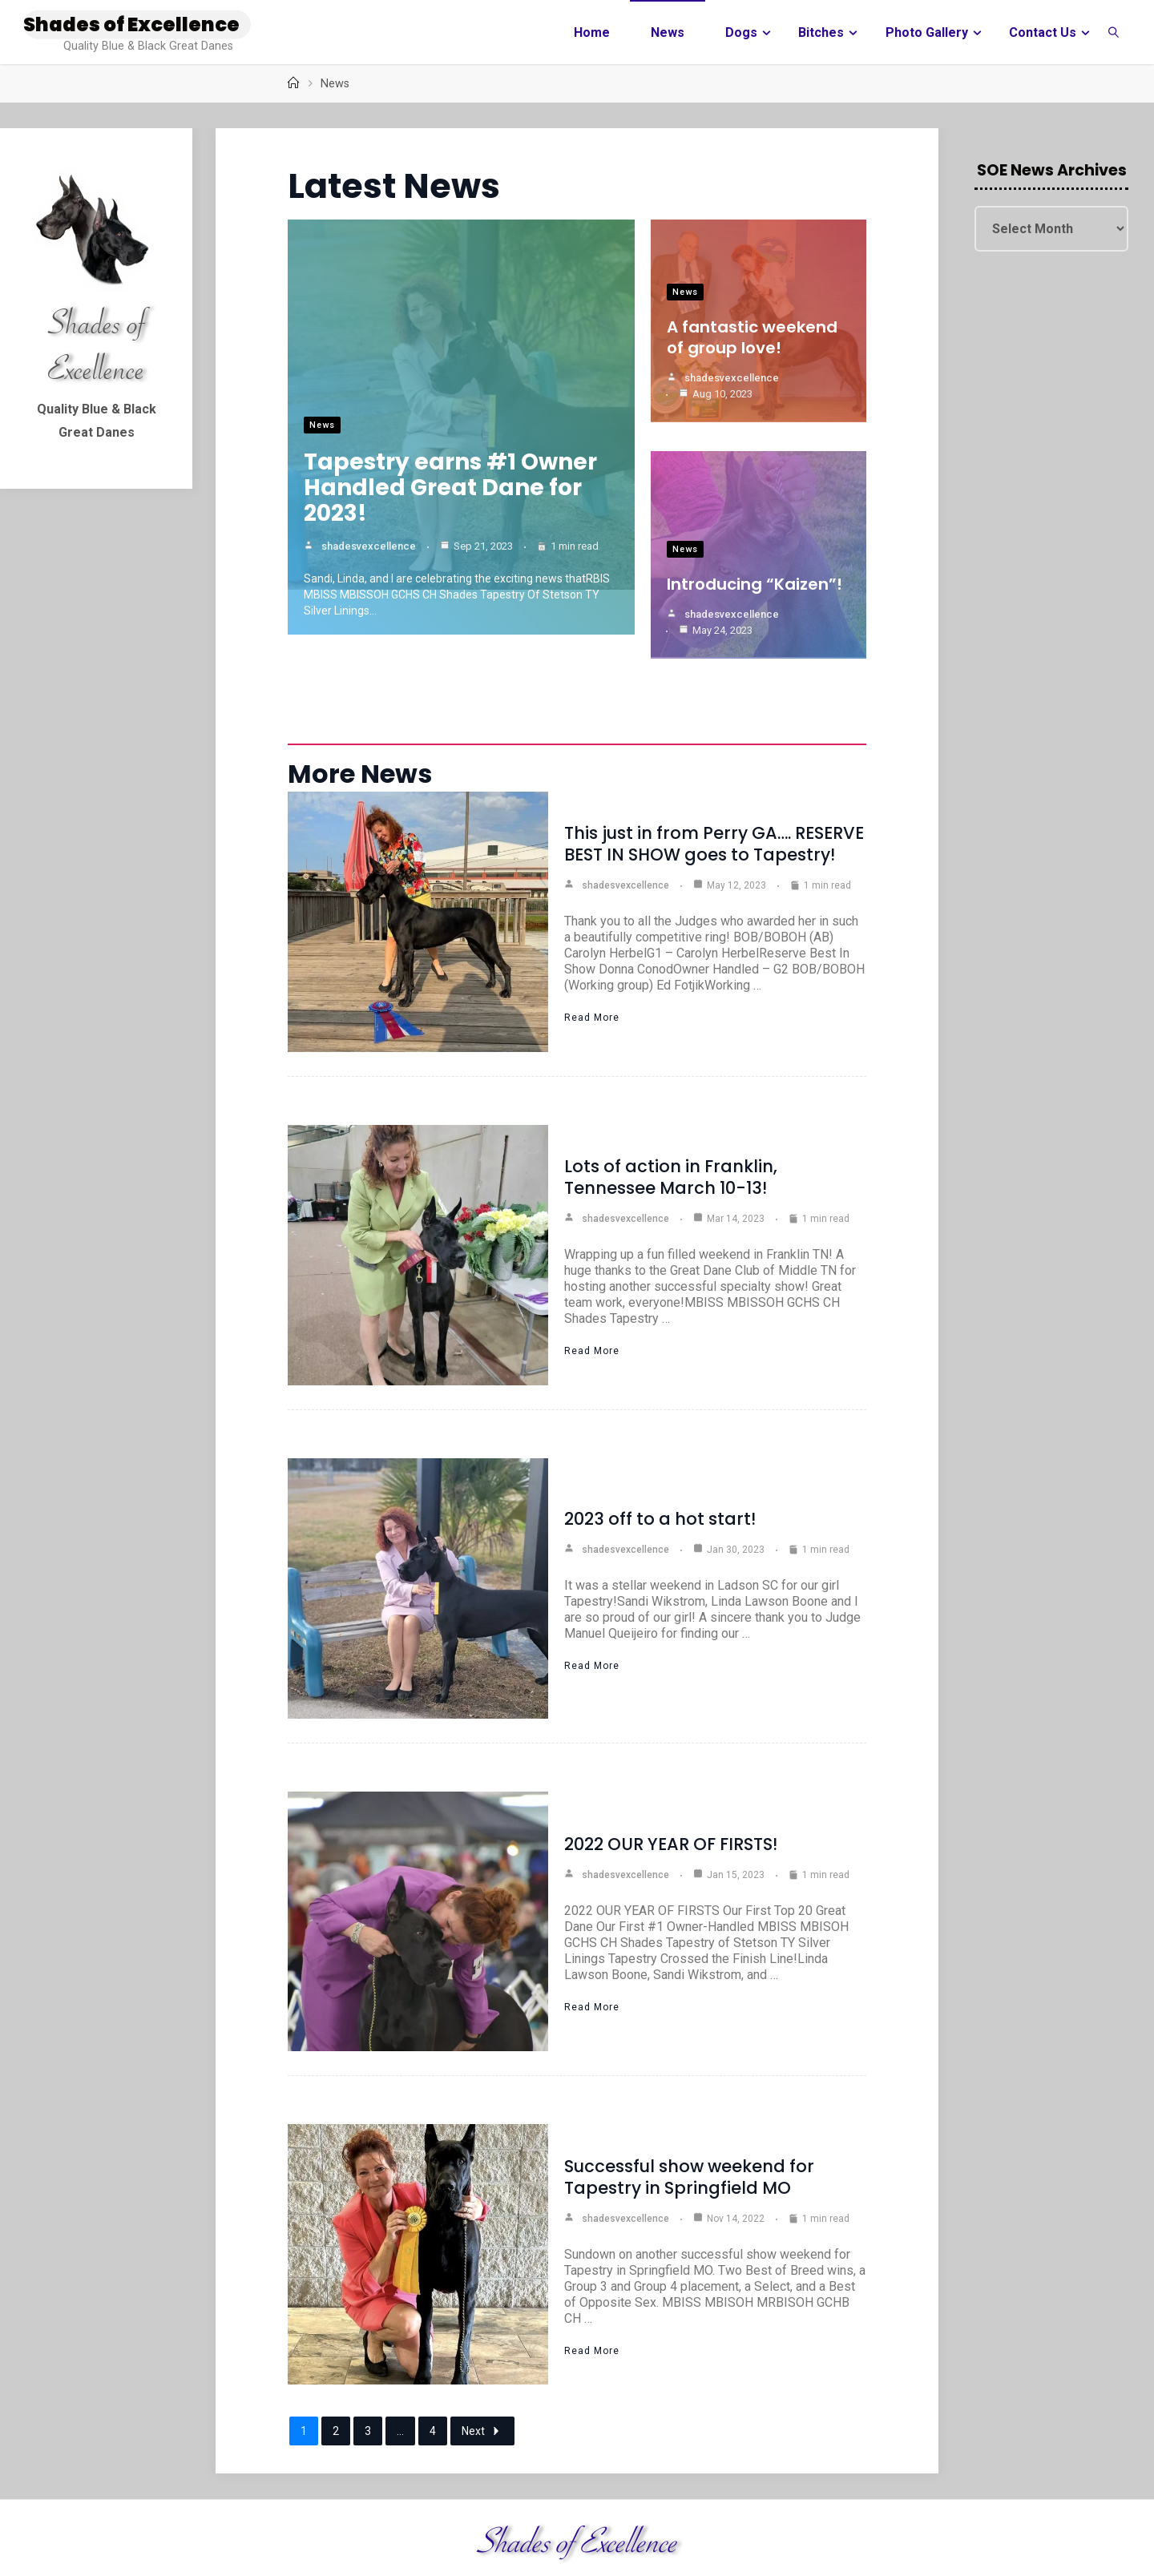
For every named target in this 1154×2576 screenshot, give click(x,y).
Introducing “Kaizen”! (754, 563)
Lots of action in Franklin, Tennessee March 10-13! (670, 1112)
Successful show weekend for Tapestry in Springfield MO (689, 2111)
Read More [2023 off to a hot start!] (591, 1600)
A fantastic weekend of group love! (752, 336)
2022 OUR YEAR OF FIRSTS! (670, 1778)
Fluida (1039, 2539)
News (322, 428)
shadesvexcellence (368, 549)
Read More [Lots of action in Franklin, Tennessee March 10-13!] (591, 1286)
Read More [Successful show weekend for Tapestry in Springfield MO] (591, 2285)
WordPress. (1098, 2539)
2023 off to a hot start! (660, 1453)
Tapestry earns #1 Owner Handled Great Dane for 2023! (450, 490)
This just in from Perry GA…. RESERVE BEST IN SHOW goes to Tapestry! (714, 778)
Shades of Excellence (131, 24)
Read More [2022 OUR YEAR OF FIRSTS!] (591, 1941)
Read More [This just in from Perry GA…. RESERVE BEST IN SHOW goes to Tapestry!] (591, 952)
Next (482, 2366)
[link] (1113, 32)
